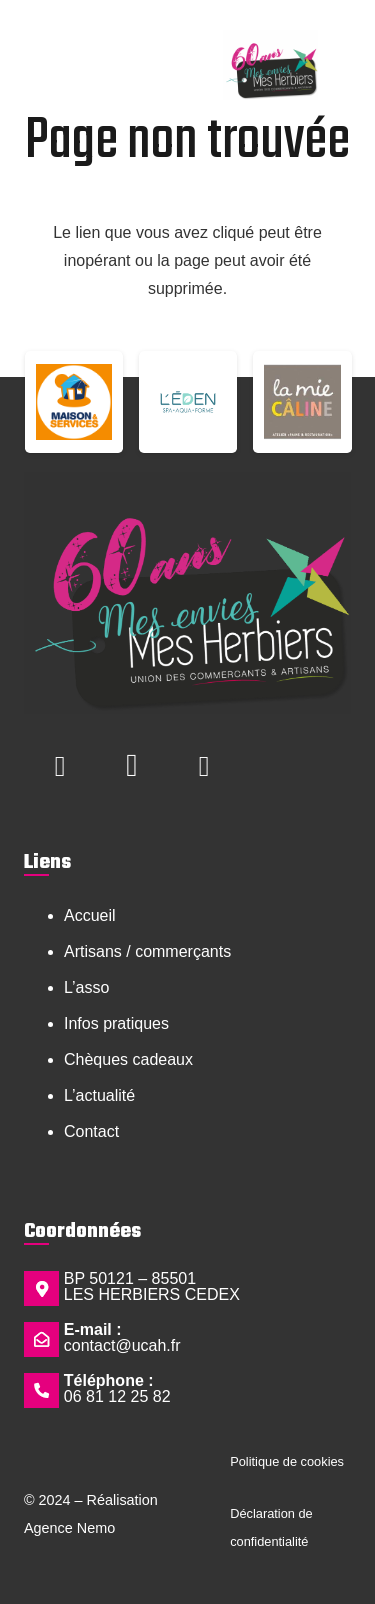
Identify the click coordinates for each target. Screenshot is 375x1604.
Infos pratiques (116, 1023)
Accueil (90, 915)
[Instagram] (132, 766)
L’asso (86, 987)
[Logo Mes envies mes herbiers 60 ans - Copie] (270, 65)
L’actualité (99, 1095)
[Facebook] (60, 766)
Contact (91, 1131)
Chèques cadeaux (128, 1059)
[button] (51, 48)
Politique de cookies (287, 1461)
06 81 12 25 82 (117, 1396)
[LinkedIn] (204, 766)
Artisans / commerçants (147, 951)
